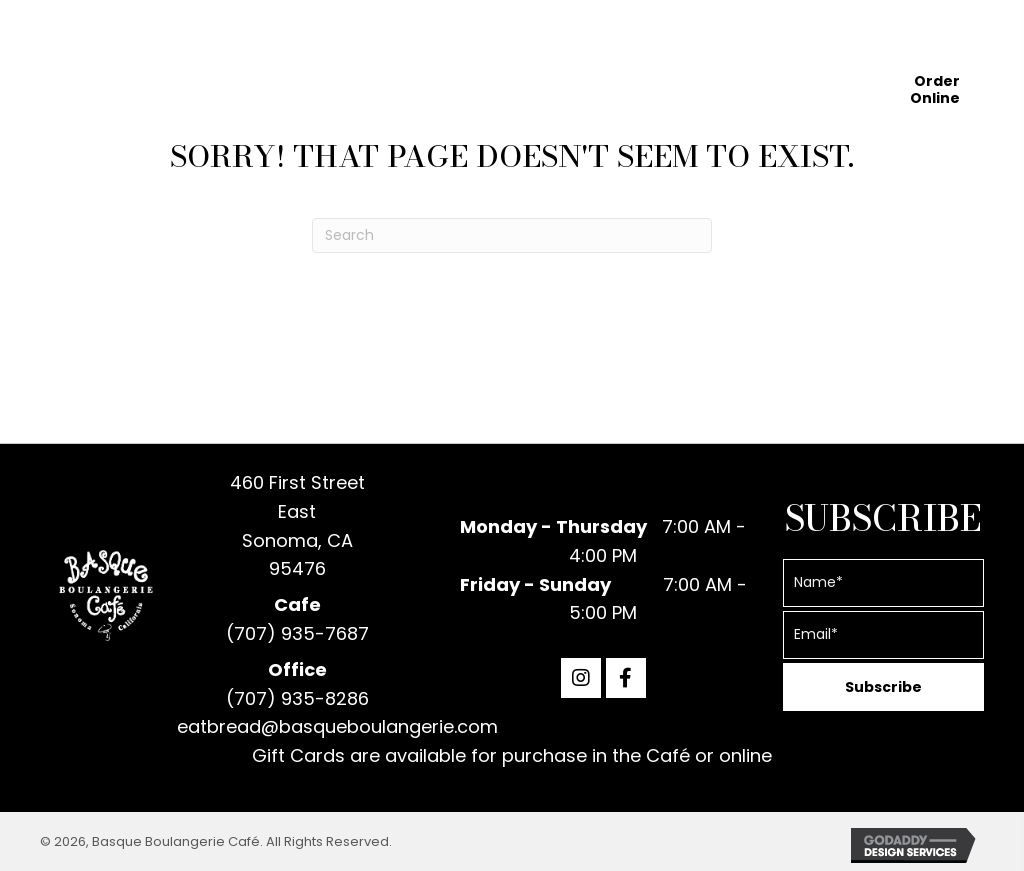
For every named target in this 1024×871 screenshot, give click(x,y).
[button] (581, 678)
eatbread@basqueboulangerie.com (337, 726)
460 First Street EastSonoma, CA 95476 (297, 525)
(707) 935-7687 (297, 633)
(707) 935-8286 (297, 698)
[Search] (512, 235)
